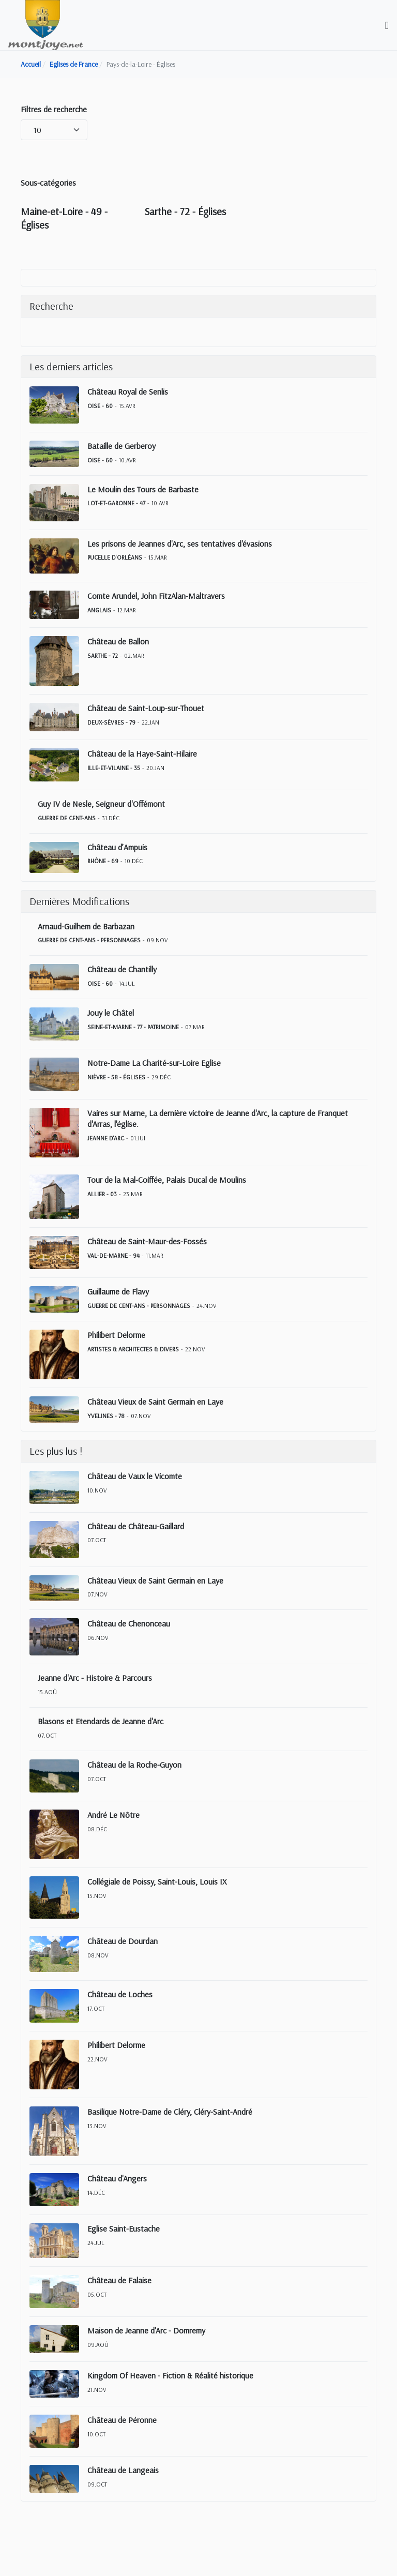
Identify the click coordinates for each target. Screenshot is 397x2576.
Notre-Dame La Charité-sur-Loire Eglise (154, 1063)
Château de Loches (119, 1994)
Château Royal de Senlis (127, 391)
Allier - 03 (102, 1194)
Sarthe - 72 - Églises (185, 211)
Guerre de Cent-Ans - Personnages (89, 940)
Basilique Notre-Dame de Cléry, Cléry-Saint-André (169, 2111)
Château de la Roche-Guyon (134, 1764)
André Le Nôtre (113, 1815)
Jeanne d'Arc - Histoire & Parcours (95, 1678)
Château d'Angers (117, 2178)
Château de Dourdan (122, 1941)
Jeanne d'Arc (105, 1138)
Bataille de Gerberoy (121, 446)
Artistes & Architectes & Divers (133, 1349)
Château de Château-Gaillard (135, 1526)
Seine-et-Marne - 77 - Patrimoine (133, 1027)
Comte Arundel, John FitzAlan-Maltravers (156, 596)
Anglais (99, 610)
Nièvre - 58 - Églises (116, 1077)
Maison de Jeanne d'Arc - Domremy (146, 2330)
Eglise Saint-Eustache (123, 2228)
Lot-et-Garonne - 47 (116, 503)
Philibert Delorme (116, 1335)
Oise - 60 (100, 406)
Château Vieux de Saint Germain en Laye (155, 1401)
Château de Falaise (119, 2280)
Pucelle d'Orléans (114, 557)
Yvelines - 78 (106, 1416)
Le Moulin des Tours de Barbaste (142, 489)
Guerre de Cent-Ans (67, 818)
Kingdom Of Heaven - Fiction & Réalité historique (170, 2375)
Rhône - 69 (102, 861)
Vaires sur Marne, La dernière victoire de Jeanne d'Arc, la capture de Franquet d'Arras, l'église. (217, 1118)
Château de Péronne (122, 2420)
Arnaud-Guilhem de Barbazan (86, 926)
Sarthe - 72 (102, 655)
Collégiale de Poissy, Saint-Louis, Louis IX (157, 1881)
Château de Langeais (123, 2470)
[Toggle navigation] (387, 25)
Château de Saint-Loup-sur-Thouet (145, 708)
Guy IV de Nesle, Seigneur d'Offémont (101, 804)
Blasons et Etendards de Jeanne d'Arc (100, 1721)
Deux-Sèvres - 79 (111, 722)
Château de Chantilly (122, 969)
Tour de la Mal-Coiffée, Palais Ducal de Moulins (166, 1179)
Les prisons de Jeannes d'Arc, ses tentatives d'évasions (179, 543)
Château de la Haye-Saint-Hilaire (142, 753)
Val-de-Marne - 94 (113, 1255)
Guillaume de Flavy (118, 1291)
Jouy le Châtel (110, 1012)
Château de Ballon (118, 641)
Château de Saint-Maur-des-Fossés (147, 1241)
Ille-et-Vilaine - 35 (113, 768)
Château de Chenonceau (128, 1623)
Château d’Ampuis (117, 847)
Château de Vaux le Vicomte (134, 1476)
